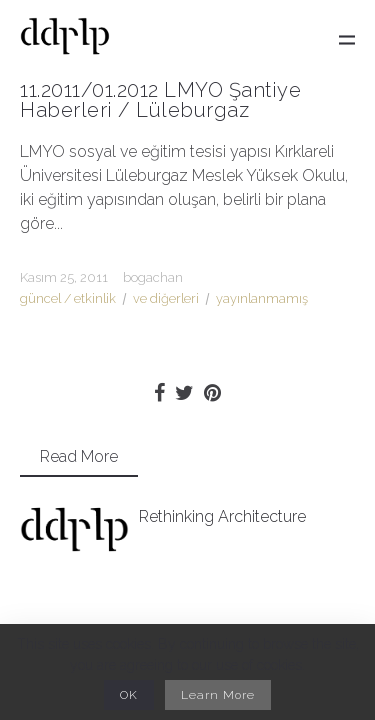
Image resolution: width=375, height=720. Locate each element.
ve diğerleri (166, 298)
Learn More (218, 695)
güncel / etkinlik (68, 298)
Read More (79, 456)
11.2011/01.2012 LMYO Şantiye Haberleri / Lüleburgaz (160, 100)
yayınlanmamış (262, 298)
